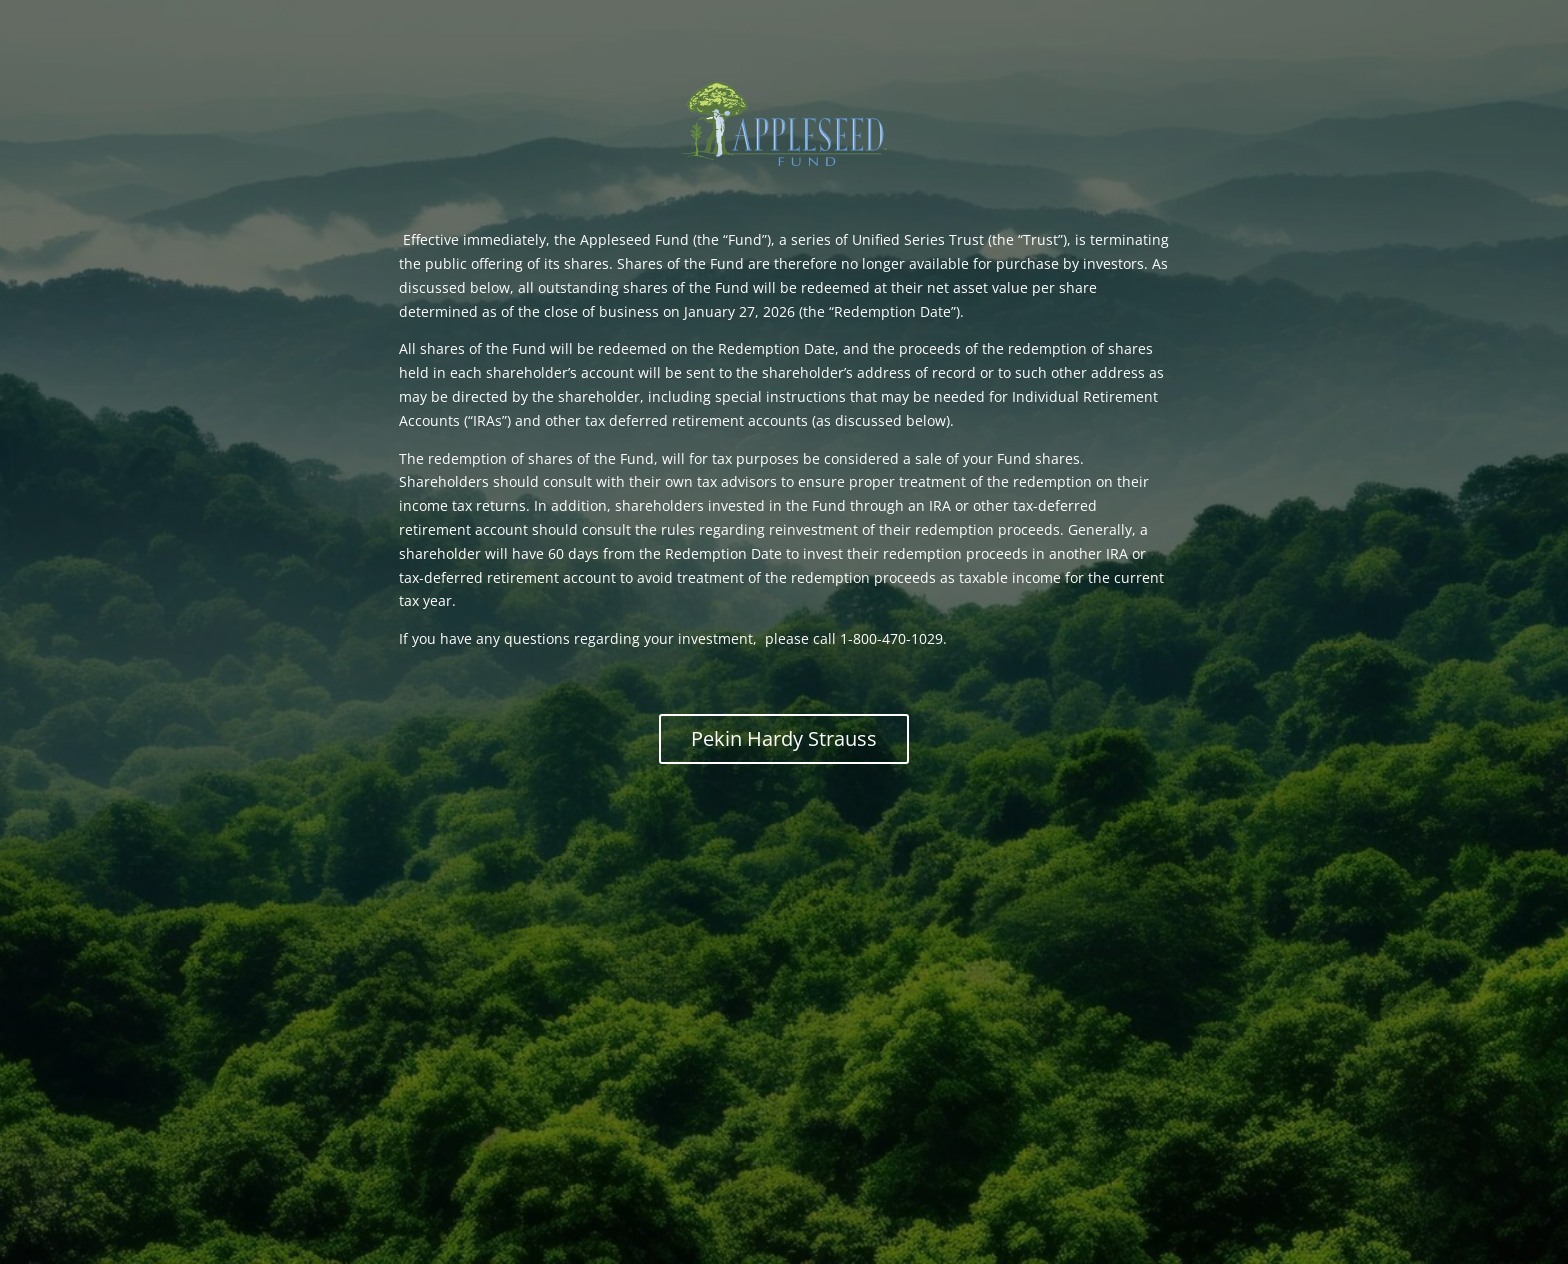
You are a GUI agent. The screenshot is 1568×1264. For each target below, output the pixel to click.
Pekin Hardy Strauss (784, 738)
